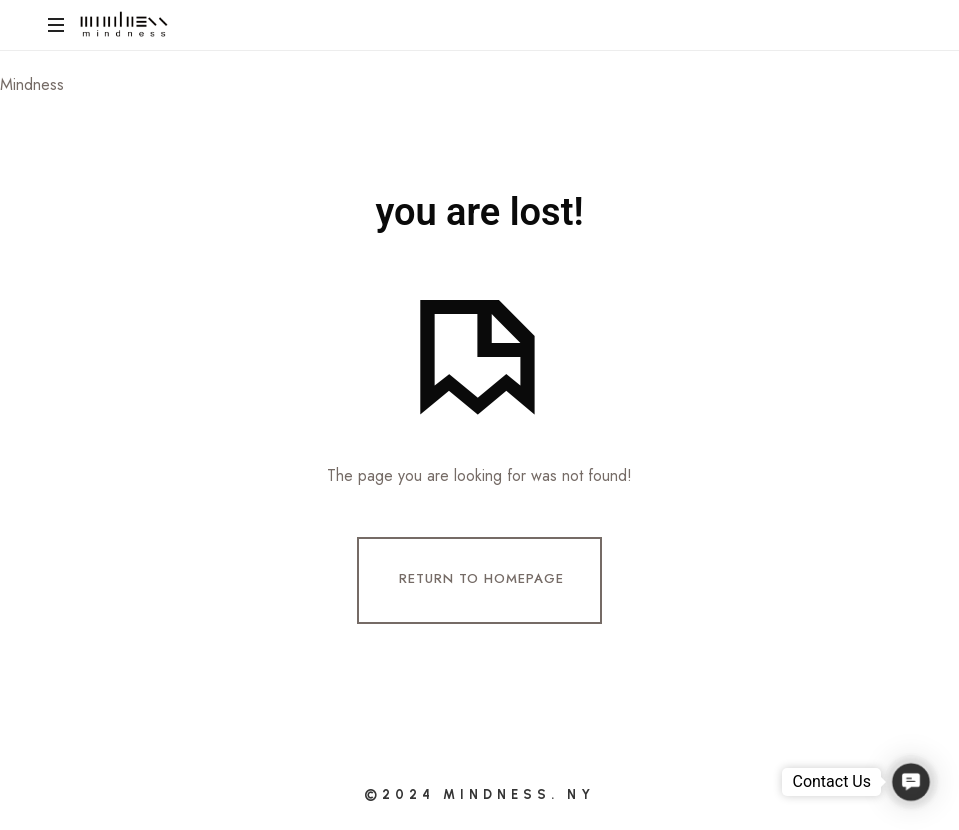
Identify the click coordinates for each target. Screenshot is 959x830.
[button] (910, 781)
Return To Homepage (481, 578)
